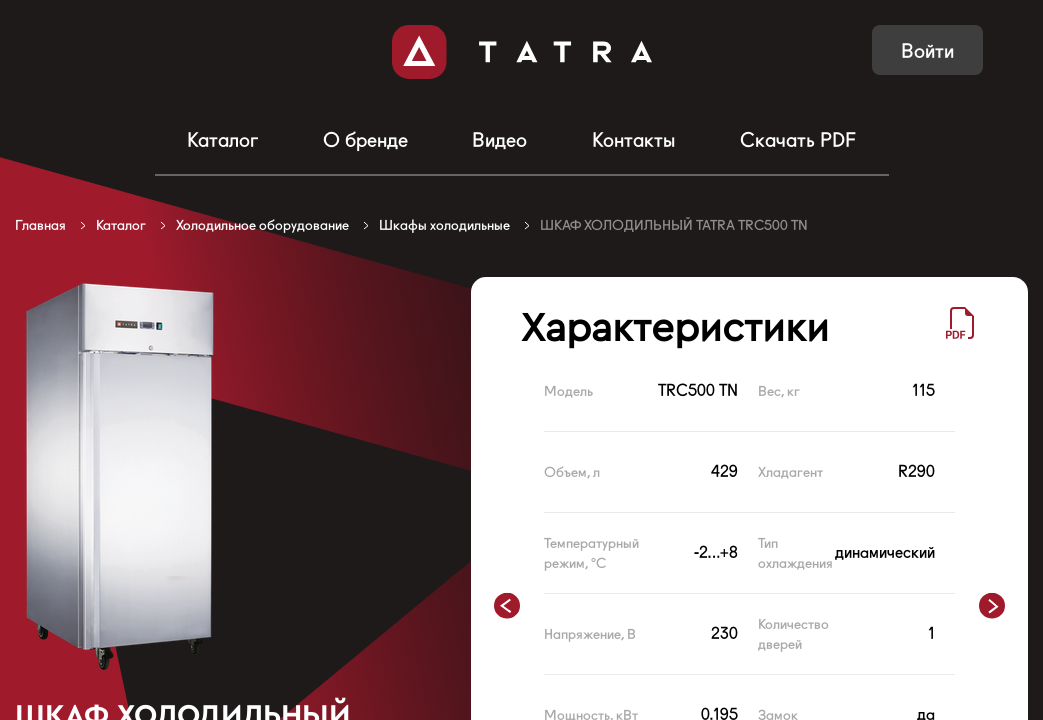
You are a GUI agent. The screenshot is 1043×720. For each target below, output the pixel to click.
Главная (40, 225)
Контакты (633, 140)
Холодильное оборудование (262, 225)
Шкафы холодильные (444, 225)
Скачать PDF (798, 140)
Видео (499, 140)
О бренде (365, 140)
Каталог (222, 140)
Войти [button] (927, 51)
